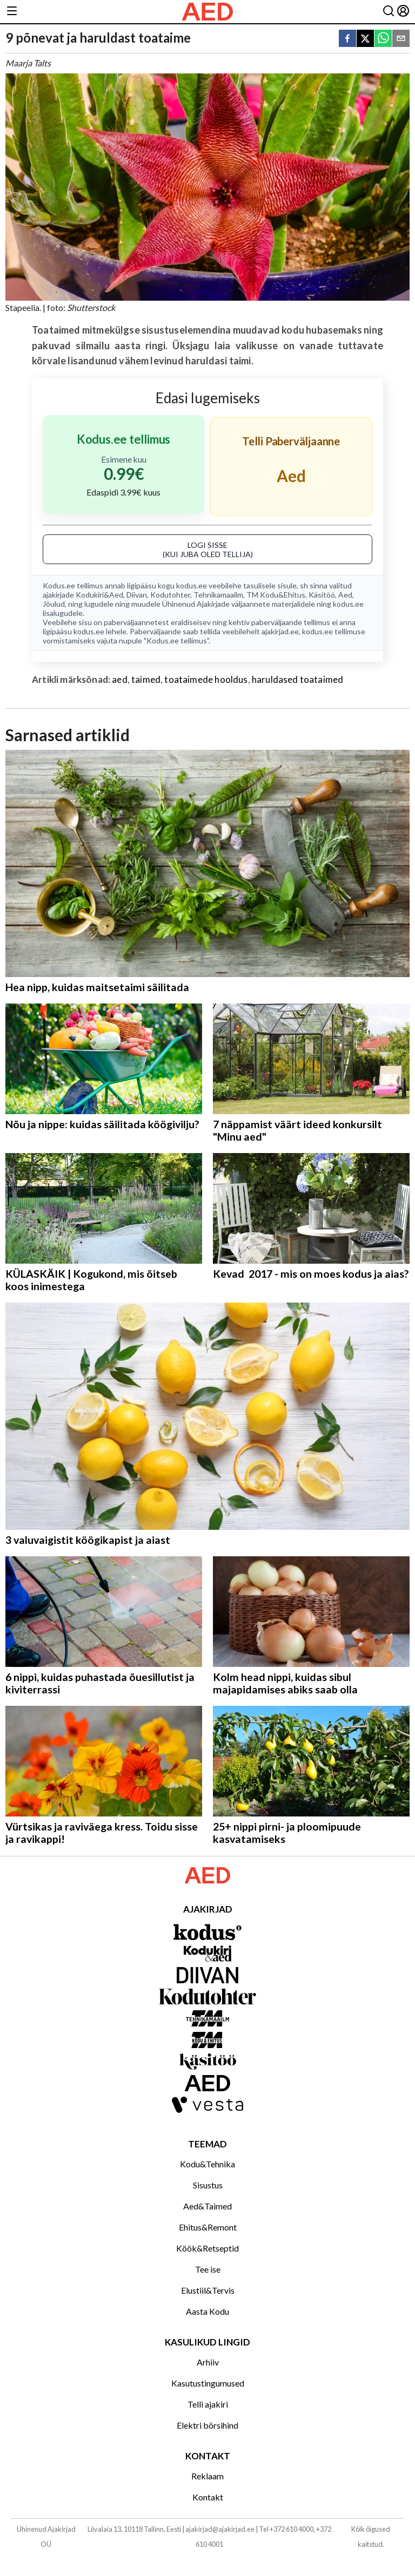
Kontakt (207, 2497)
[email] (401, 39)
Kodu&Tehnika (207, 2164)
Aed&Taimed (207, 2206)
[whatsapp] (383, 39)
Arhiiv (208, 2362)
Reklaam (207, 2476)
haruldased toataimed (297, 679)
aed (120, 679)
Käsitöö (322, 594)
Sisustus (208, 2185)
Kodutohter (170, 594)
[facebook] (347, 39)
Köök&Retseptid (207, 2248)
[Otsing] (388, 11)
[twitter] (365, 39)
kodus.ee (191, 585)
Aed (345, 594)
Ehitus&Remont (208, 2227)
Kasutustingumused (207, 2383)
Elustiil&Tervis (208, 2290)
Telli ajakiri (208, 2404)
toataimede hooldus (205, 679)
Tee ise (207, 2269)
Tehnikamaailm (218, 594)
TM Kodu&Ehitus (275, 594)
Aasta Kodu (207, 2311)
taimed (145, 679)
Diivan (136, 594)
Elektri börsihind (207, 2425)
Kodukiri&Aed (99, 594)
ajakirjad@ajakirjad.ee (220, 2529)
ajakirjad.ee (280, 631)
